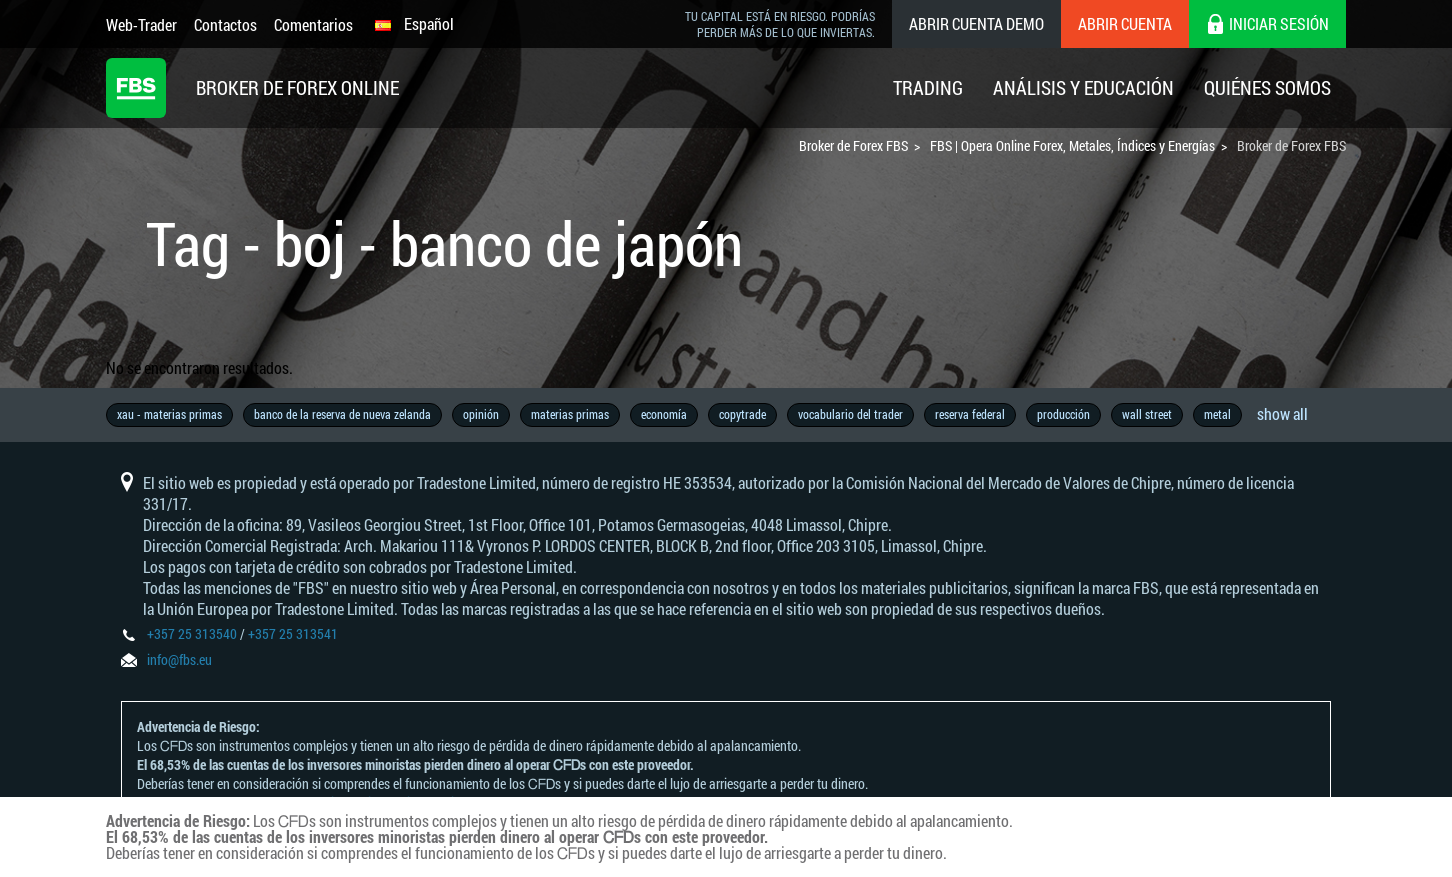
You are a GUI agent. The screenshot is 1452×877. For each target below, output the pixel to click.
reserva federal (970, 414)
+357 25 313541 (293, 633)
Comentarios (313, 24)
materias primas (570, 414)
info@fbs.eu (179, 659)
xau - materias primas (169, 414)
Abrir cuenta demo (976, 23)
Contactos (225, 24)
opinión (481, 414)
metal (1217, 414)
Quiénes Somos (1267, 87)
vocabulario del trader (850, 414)
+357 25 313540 (192, 633)
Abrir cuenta (1125, 23)
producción (1063, 414)
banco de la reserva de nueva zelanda (342, 414)
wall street (1147, 414)
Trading (928, 87)
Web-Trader (141, 24)
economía (664, 414)
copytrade (742, 414)
